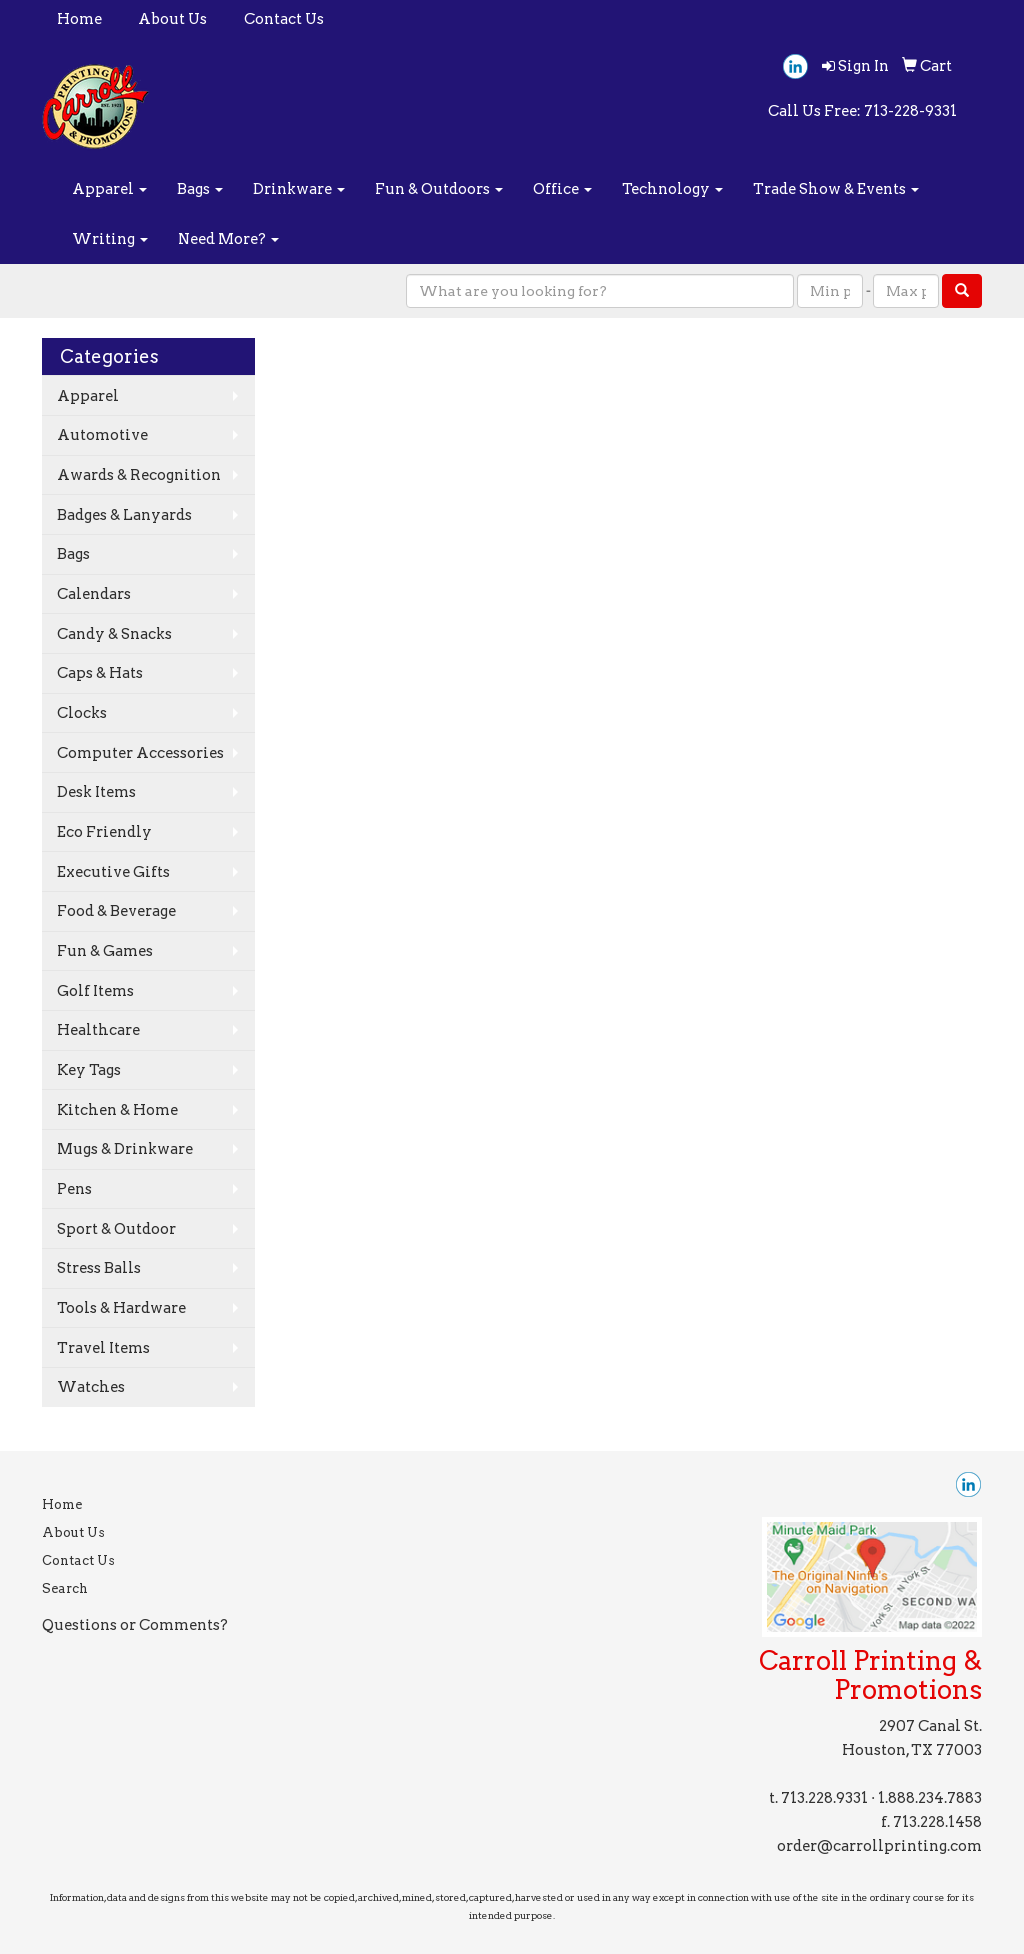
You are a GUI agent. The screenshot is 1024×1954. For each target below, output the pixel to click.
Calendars (94, 594)
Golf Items (95, 991)
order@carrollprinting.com (879, 1846)
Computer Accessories (140, 753)
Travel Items (103, 1348)
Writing (110, 239)
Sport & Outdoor (116, 1229)
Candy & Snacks (114, 634)
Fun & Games (105, 951)
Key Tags (89, 1070)
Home (79, 19)
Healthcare (98, 1030)
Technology (672, 189)
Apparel (109, 189)
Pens (74, 1189)
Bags (200, 189)
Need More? (228, 239)
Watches (91, 1387)
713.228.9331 (824, 1798)
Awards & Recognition (139, 475)
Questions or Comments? (135, 1625)
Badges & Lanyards (124, 515)
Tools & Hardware (121, 1308)
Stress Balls (99, 1268)
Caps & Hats (100, 673)
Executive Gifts (113, 872)
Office (562, 189)
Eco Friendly (104, 832)
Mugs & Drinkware (125, 1149)
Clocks (82, 713)
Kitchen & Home (117, 1110)
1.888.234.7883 (930, 1798)
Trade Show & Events (836, 189)
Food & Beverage (116, 911)
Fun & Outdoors (439, 189)
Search (65, 1588)
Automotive (102, 435)
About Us (172, 19)
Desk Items (96, 792)
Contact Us (284, 19)
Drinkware (299, 189)
